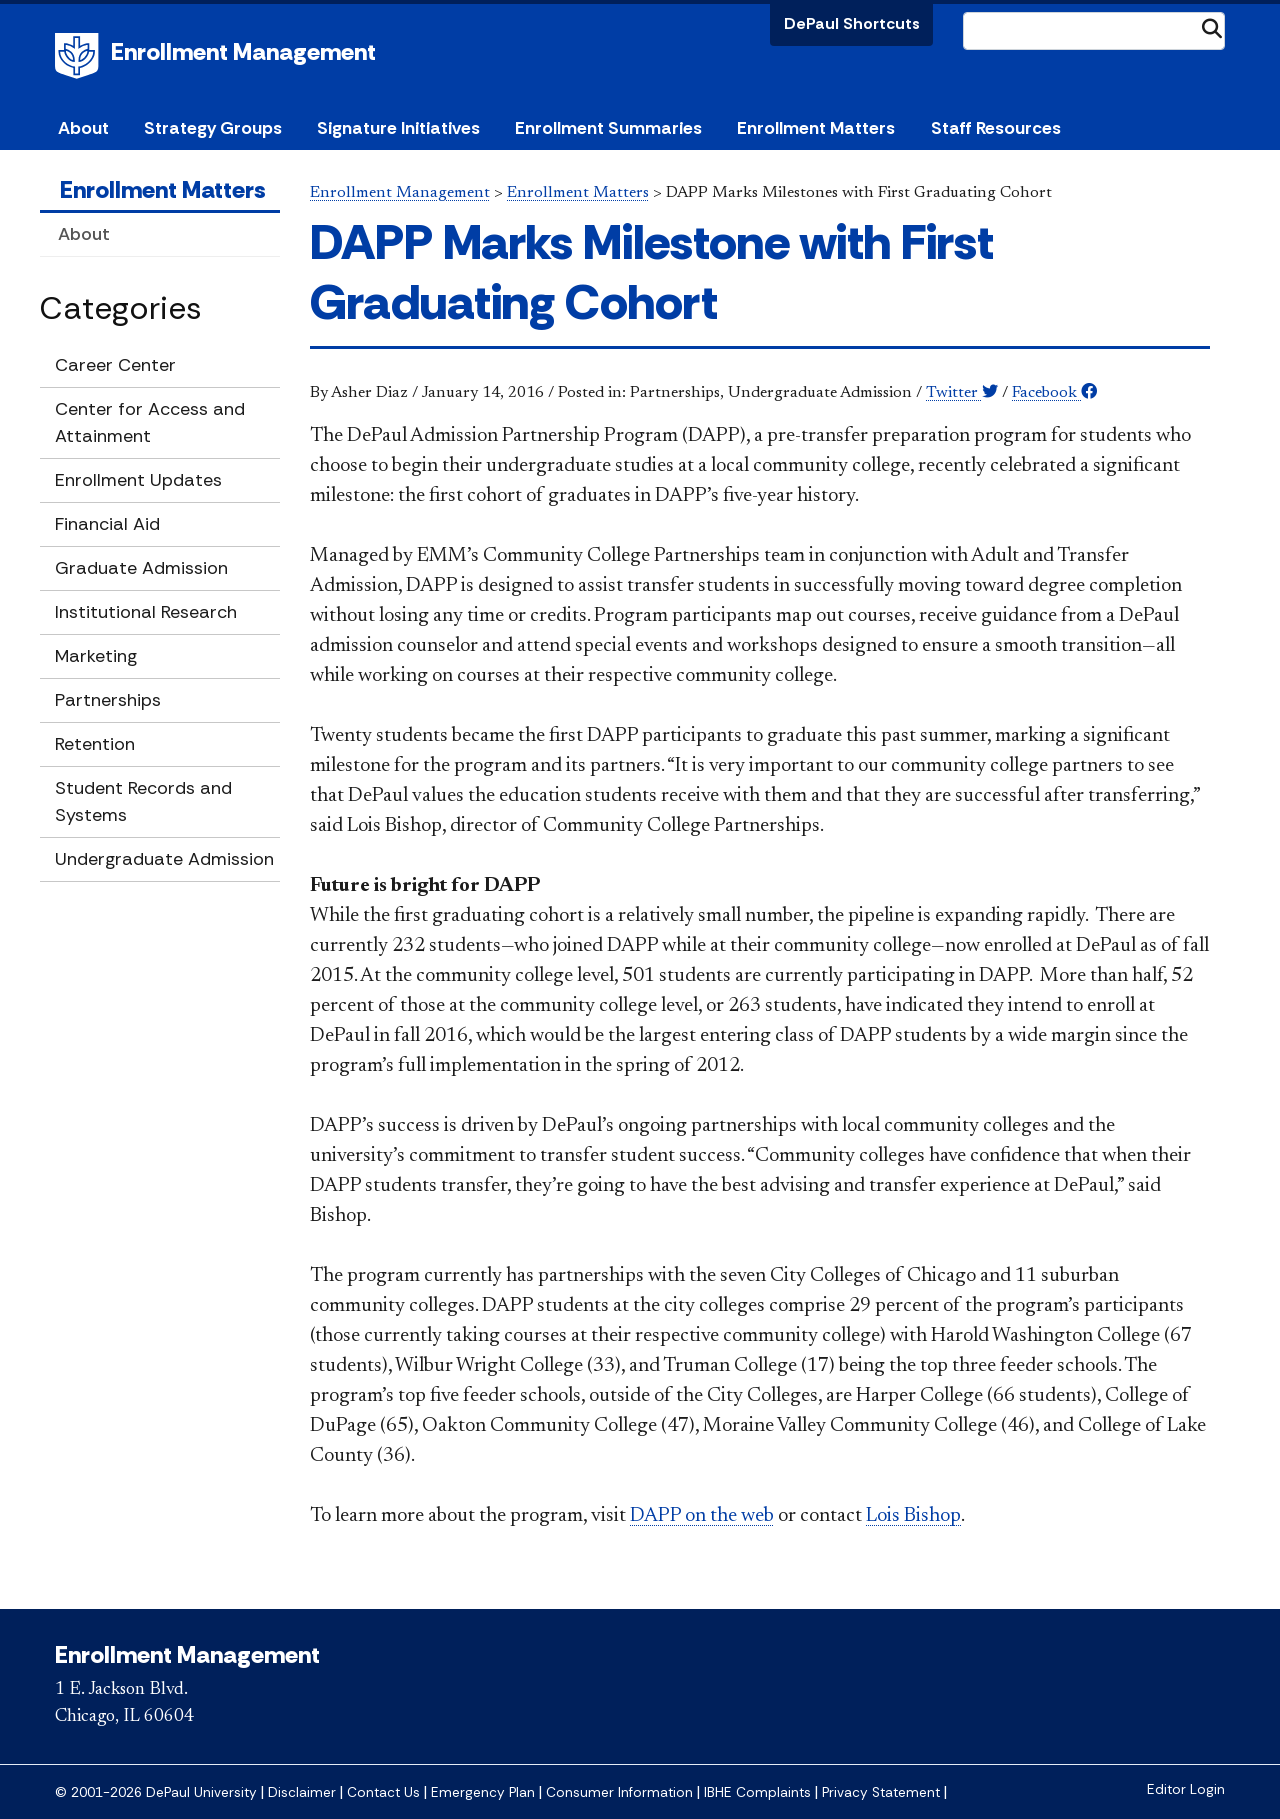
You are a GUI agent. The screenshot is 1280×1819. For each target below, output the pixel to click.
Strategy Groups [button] (213, 128)
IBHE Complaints (757, 1792)
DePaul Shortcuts (852, 23)
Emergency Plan (483, 1792)
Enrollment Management (243, 51)
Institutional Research (146, 612)
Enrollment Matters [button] (816, 128)
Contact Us (383, 1792)
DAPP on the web (702, 1516)
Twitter (962, 393)
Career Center (115, 365)
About (84, 234)
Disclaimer (302, 1792)
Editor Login (1186, 1789)
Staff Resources (996, 128)
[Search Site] (1094, 31)
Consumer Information (619, 1792)
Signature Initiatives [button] (398, 128)
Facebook (1054, 393)
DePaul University (80, 56)
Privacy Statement (881, 1792)
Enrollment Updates (138, 480)
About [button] (83, 128)
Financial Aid (107, 524)
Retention (95, 744)
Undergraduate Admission (164, 859)
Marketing (96, 656)
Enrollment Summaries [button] (608, 128)
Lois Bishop (913, 1516)
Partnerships (108, 700)
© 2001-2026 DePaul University (156, 1792)
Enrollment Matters (163, 189)
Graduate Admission (141, 568)
